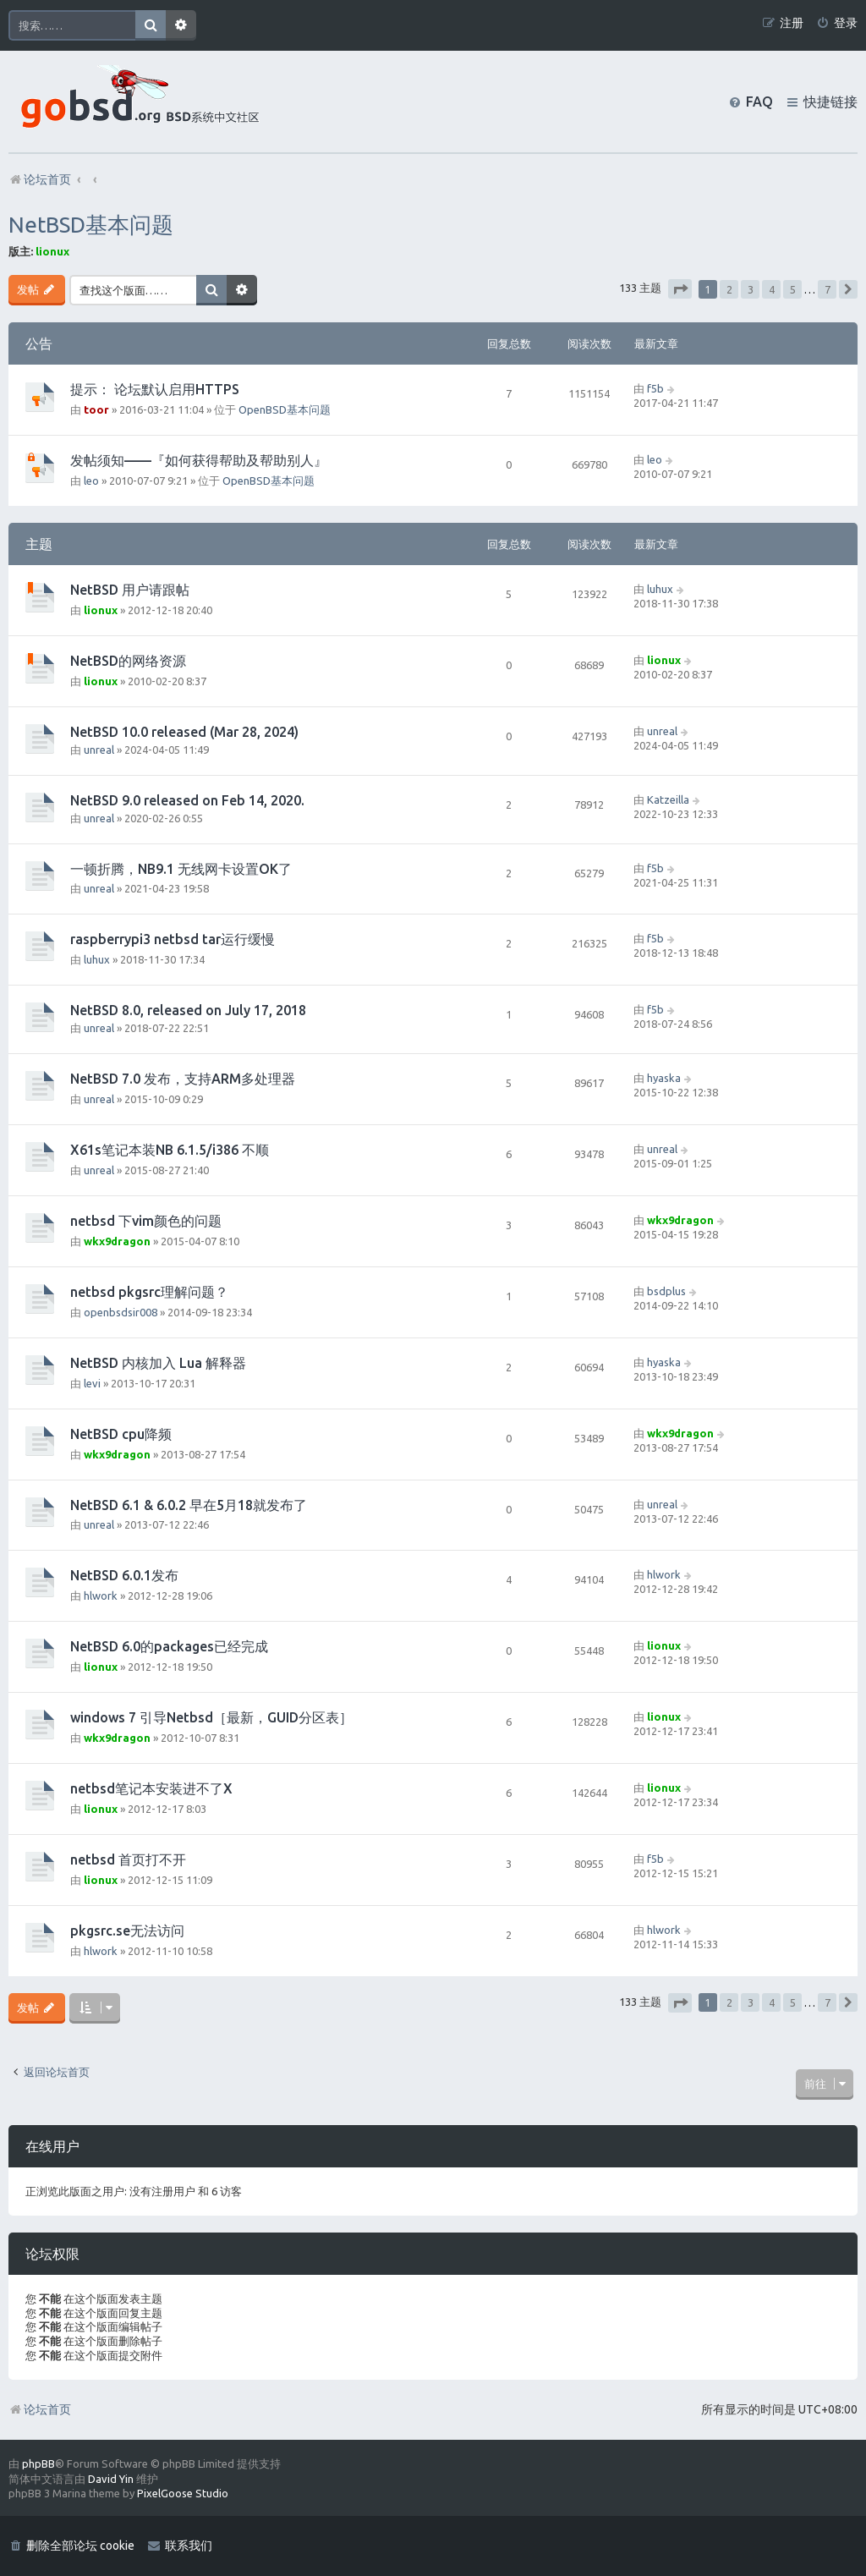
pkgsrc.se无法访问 (127, 1930)
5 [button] (793, 289)
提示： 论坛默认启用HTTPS (154, 389)
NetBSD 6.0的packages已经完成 (169, 1646)
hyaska (664, 1078)
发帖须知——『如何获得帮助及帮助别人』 (198, 460)
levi (92, 1383)
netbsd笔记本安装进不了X (151, 1788)
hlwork (101, 1595)
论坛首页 (39, 2409)
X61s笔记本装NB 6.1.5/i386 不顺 (169, 1149)
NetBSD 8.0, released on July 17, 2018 (188, 1010)
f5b (655, 388)
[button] (680, 289)
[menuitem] (837, 23)
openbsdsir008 (120, 1312)
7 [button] (827, 289)
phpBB (38, 2463)
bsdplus (666, 1291)
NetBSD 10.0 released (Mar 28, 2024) (184, 731)
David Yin (111, 2479)
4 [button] (772, 289)
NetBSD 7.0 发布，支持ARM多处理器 (182, 1078)
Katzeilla (668, 799)
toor (96, 409)
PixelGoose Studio (182, 2493)
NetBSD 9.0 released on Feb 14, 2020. (187, 800)
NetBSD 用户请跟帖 (129, 589)
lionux (52, 251)
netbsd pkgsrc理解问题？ (149, 1291)
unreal (99, 749)
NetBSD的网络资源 (128, 660)
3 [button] (751, 289)
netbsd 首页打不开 (128, 1859)
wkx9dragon (117, 1241)
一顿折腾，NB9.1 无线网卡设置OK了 (181, 868)
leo (91, 480)
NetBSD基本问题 (90, 224)
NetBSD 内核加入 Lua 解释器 (158, 1362)
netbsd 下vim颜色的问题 (146, 1220)
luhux (660, 589)
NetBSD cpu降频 (121, 1434)
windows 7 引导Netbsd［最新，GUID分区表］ (211, 1717)
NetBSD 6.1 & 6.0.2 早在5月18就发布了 (188, 1505)
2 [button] (729, 289)
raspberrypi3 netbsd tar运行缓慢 (172, 939)
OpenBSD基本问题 (284, 409)
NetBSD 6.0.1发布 (124, 1575)
